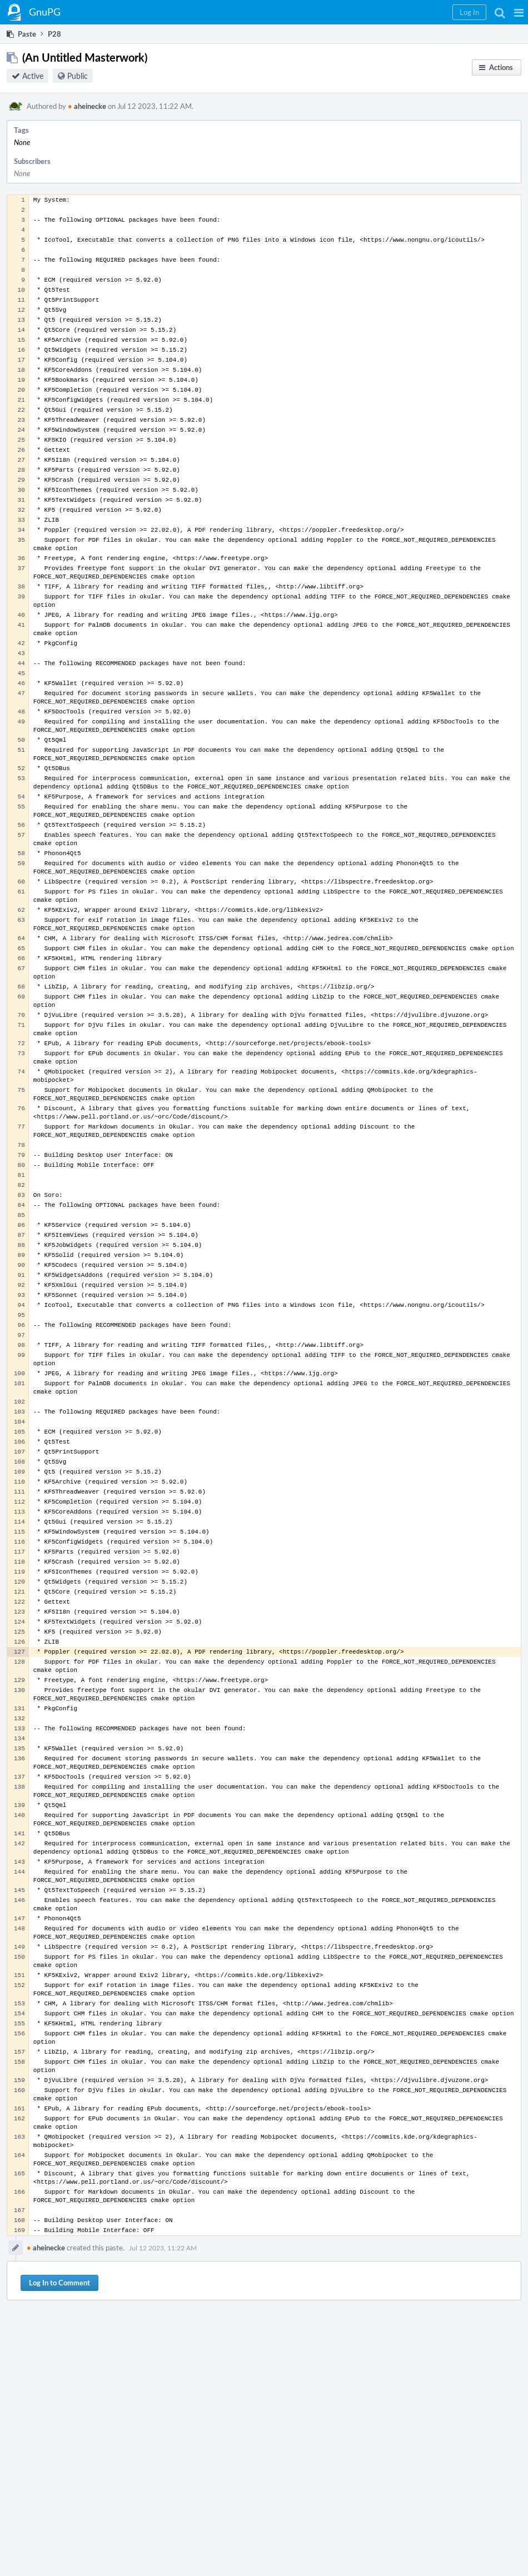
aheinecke (87, 106)
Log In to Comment (59, 2283)
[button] (519, 12)
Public (77, 76)
